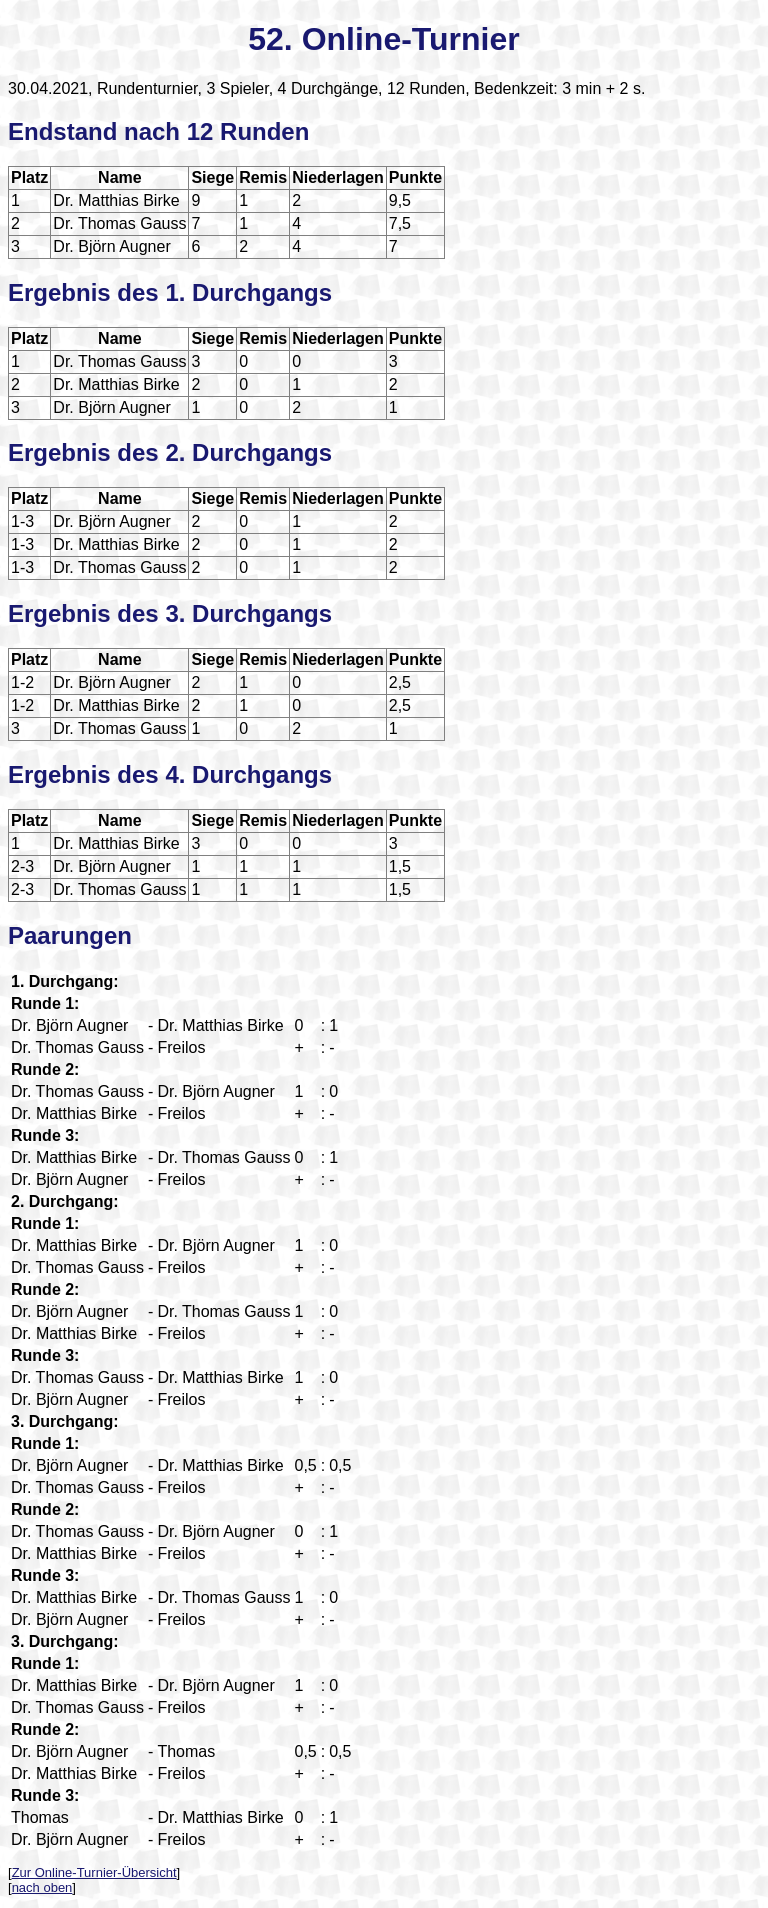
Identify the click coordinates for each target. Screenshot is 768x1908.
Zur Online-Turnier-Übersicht (94, 1872)
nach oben (42, 1887)
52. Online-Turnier (383, 39)
